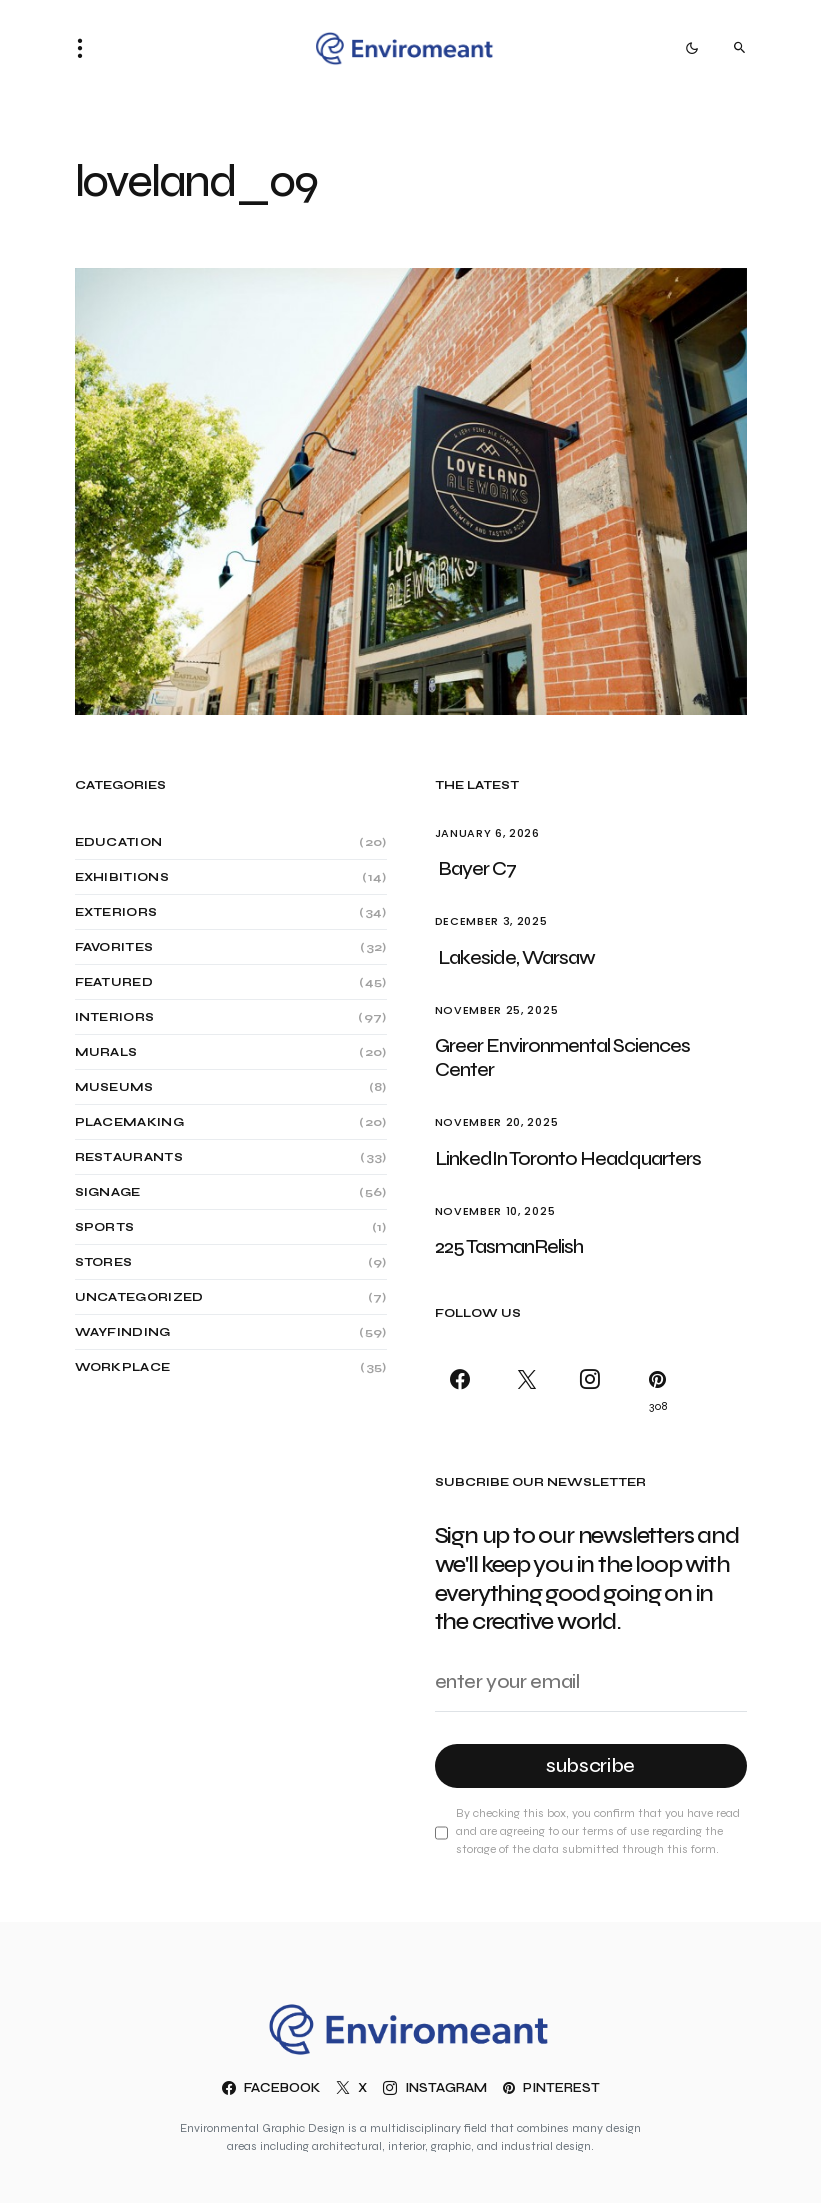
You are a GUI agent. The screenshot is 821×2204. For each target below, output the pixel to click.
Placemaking (129, 1122)
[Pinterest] (653, 1390)
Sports (105, 1227)
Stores (104, 1262)
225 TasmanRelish (509, 1246)
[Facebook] (464, 1390)
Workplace (123, 1367)
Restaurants (129, 1157)
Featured (114, 982)
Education (119, 842)
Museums (114, 1087)
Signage (108, 1192)
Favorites (114, 947)
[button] (86, 48)
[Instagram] (590, 1390)
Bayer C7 (477, 868)
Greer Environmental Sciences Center (562, 1057)
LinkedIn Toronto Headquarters (569, 1158)
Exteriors (116, 912)
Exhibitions (122, 877)
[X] (527, 1390)
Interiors (115, 1017)
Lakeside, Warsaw (516, 957)
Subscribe (590, 1765)
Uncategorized (139, 1297)
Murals (106, 1052)
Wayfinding (123, 1332)
